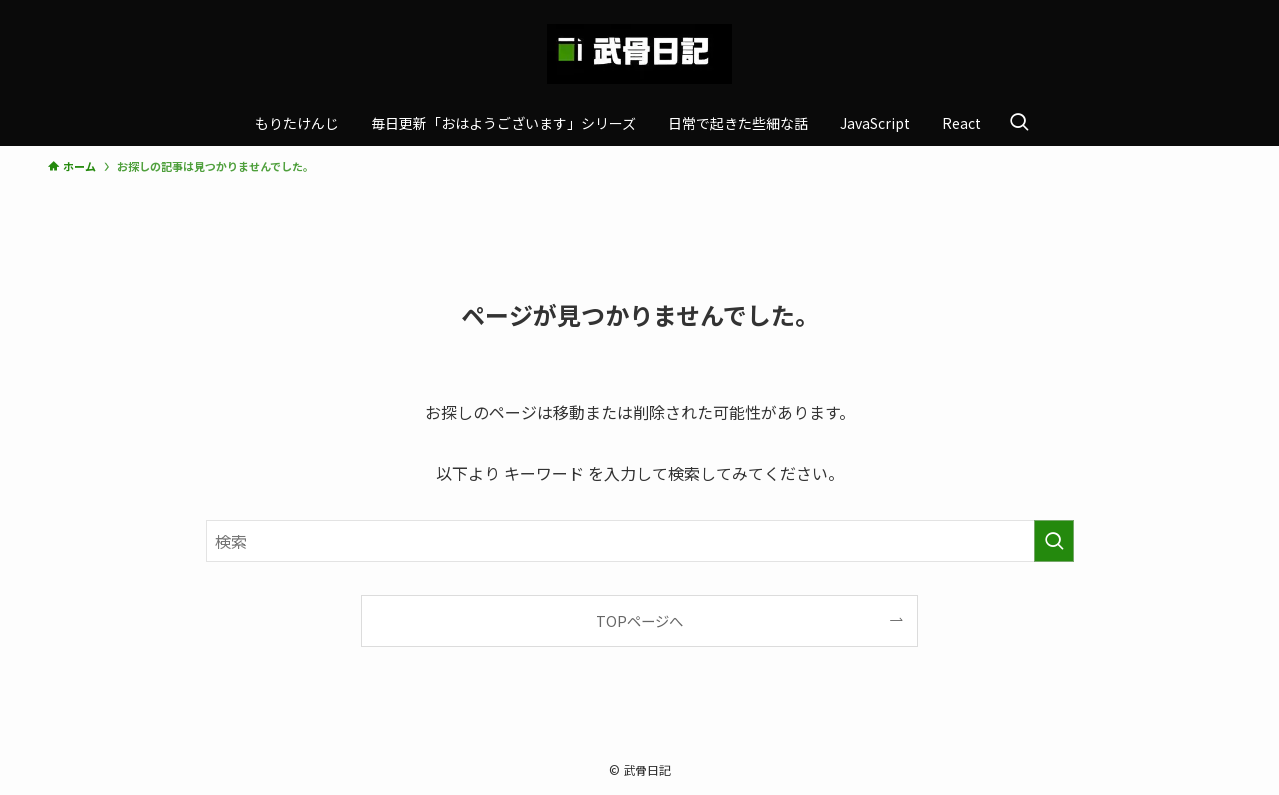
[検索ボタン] (1019, 123)
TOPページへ (639, 620)
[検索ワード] (640, 541)
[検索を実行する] (1054, 541)
